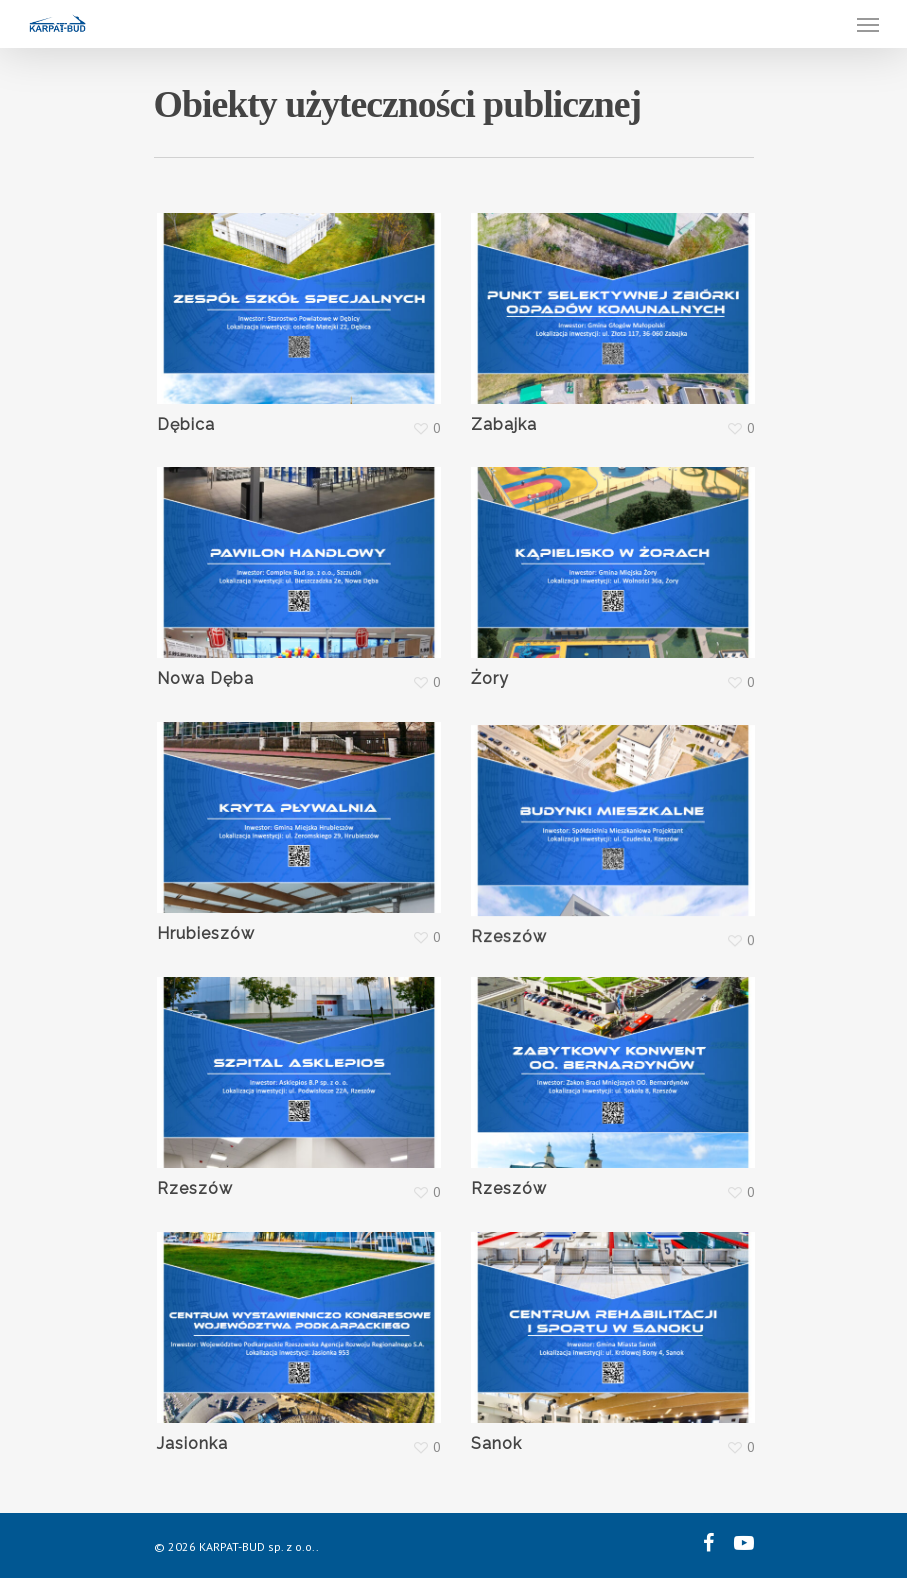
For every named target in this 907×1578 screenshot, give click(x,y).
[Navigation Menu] (868, 24)
